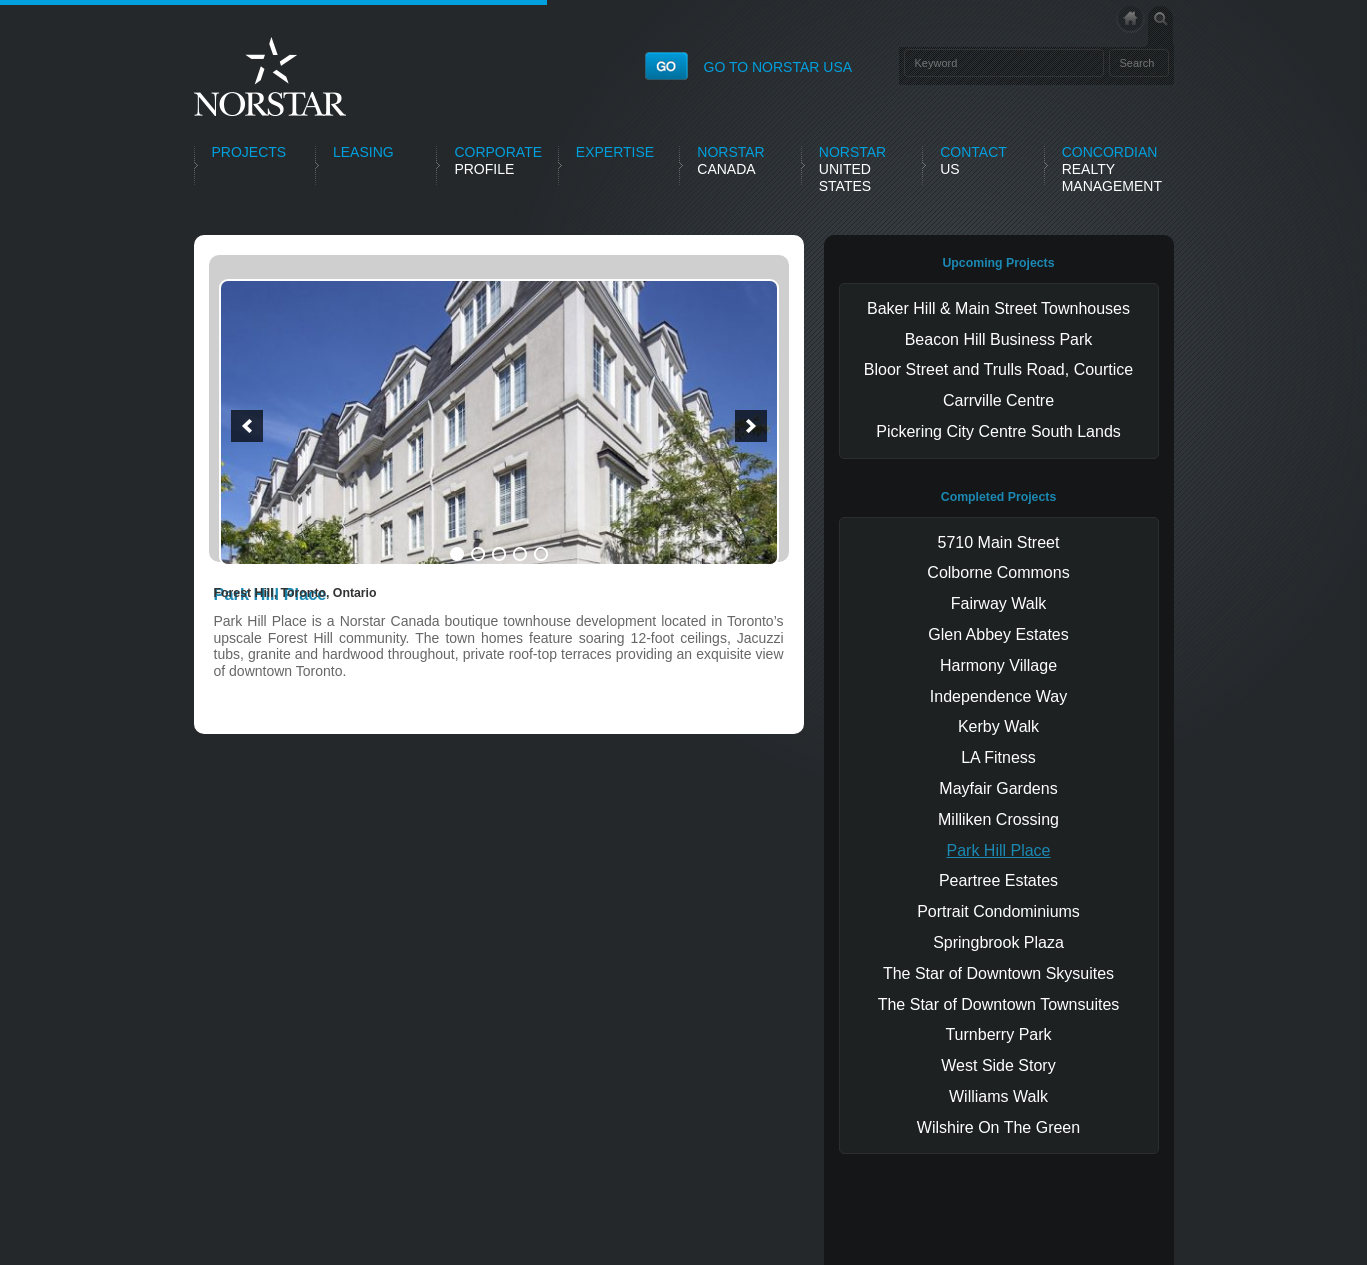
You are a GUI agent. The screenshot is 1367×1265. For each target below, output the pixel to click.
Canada (730, 160)
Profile (498, 160)
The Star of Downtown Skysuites (998, 973)
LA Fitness (998, 757)
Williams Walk (998, 1096)
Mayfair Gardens (998, 788)
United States (852, 169)
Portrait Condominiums (998, 911)
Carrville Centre (998, 400)
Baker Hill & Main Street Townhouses (998, 308)
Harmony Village (998, 665)
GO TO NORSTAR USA (778, 67)
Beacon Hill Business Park (999, 339)
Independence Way (998, 696)
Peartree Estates (998, 880)
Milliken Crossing (998, 819)
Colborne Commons (998, 572)
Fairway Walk (998, 603)
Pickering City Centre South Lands (998, 431)
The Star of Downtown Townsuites (999, 1004)
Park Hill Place (998, 850)
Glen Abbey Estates (998, 634)
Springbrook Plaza (998, 942)
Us (973, 160)
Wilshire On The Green (998, 1127)
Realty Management (1112, 169)
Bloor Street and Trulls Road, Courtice (998, 369)
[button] (247, 426)
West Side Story (998, 1065)
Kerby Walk (998, 726)
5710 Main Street (999, 542)
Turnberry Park (998, 1034)
